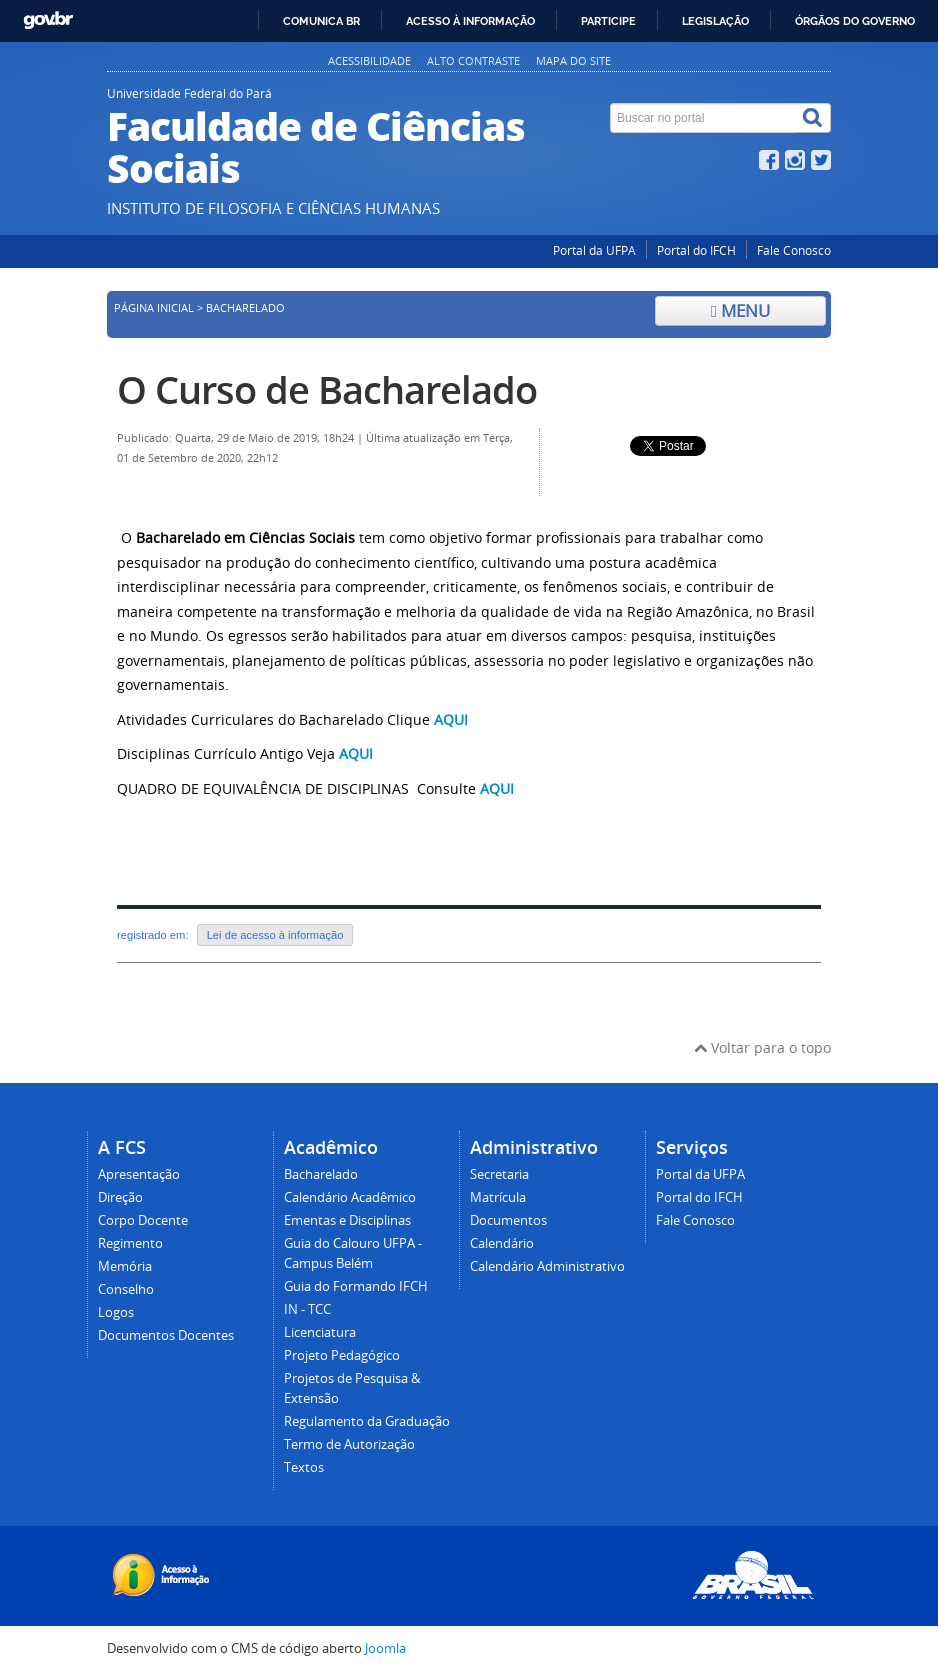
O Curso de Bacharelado (327, 389)
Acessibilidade (369, 60)
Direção (120, 1197)
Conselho (126, 1289)
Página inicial (154, 308)
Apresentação (139, 1174)
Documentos (508, 1220)
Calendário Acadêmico (350, 1197)
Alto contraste (473, 60)
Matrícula (498, 1197)
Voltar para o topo (762, 1047)
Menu (740, 310)
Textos (304, 1467)
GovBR (48, 20)
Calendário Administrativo (547, 1266)
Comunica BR (321, 21)
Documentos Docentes (166, 1335)
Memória (125, 1266)
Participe (608, 21)
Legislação (715, 21)
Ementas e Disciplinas (347, 1220)
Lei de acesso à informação (275, 935)
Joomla (385, 1648)
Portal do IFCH (696, 250)
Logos (116, 1312)
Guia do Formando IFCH (356, 1286)
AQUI (356, 753)
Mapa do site (573, 60)
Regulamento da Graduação (367, 1421)
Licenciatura (320, 1332)
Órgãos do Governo (855, 21)
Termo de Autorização (349, 1444)
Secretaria (499, 1174)
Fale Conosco (794, 250)
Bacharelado (321, 1174)
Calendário (502, 1243)
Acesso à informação (470, 21)
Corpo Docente (143, 1220)
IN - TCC (307, 1309)
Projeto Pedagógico (342, 1355)
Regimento (130, 1243)
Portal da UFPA (594, 250)
